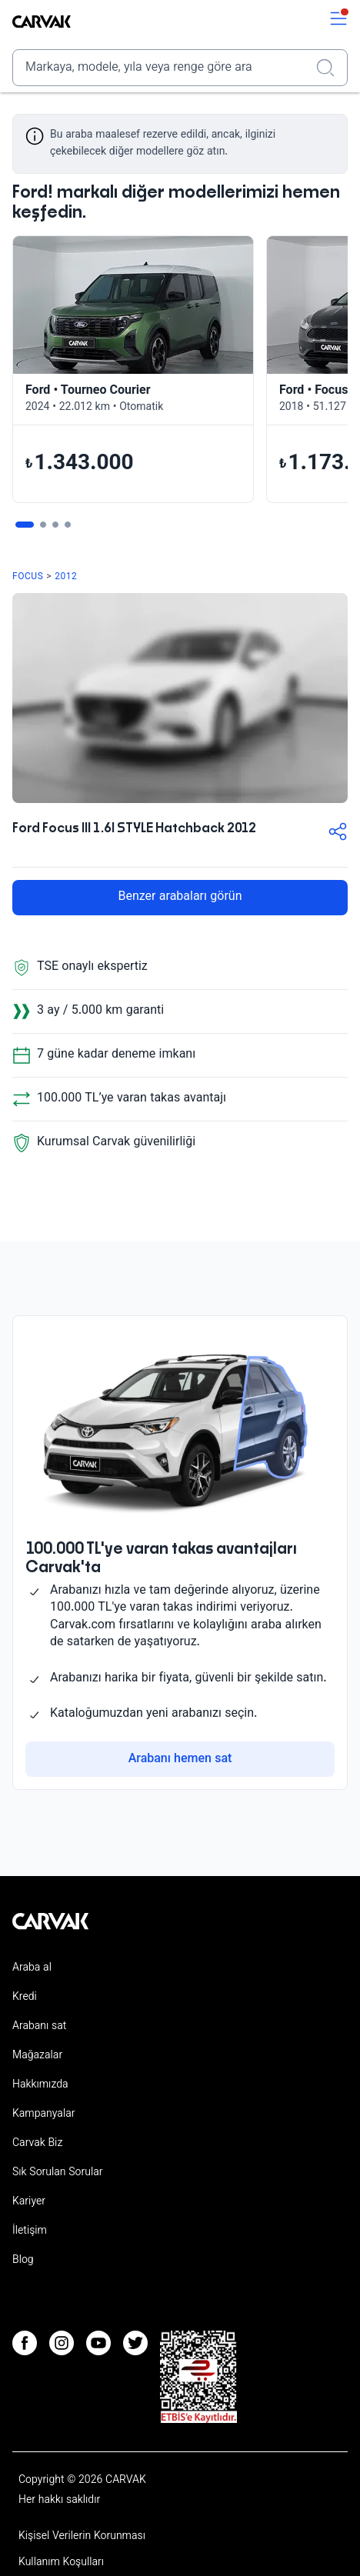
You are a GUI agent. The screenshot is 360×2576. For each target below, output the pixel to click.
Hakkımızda (40, 2085)
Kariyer (28, 2202)
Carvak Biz (37, 2143)
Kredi (24, 1997)
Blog (23, 2260)
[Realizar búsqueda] (330, 67)
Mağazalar (37, 2056)
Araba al (32, 1968)
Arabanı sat (39, 2026)
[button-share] (338, 835)
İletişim (29, 2231)
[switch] (338, 22)
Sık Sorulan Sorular (57, 2172)
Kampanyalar (43, 2114)
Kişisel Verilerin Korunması (81, 2536)
